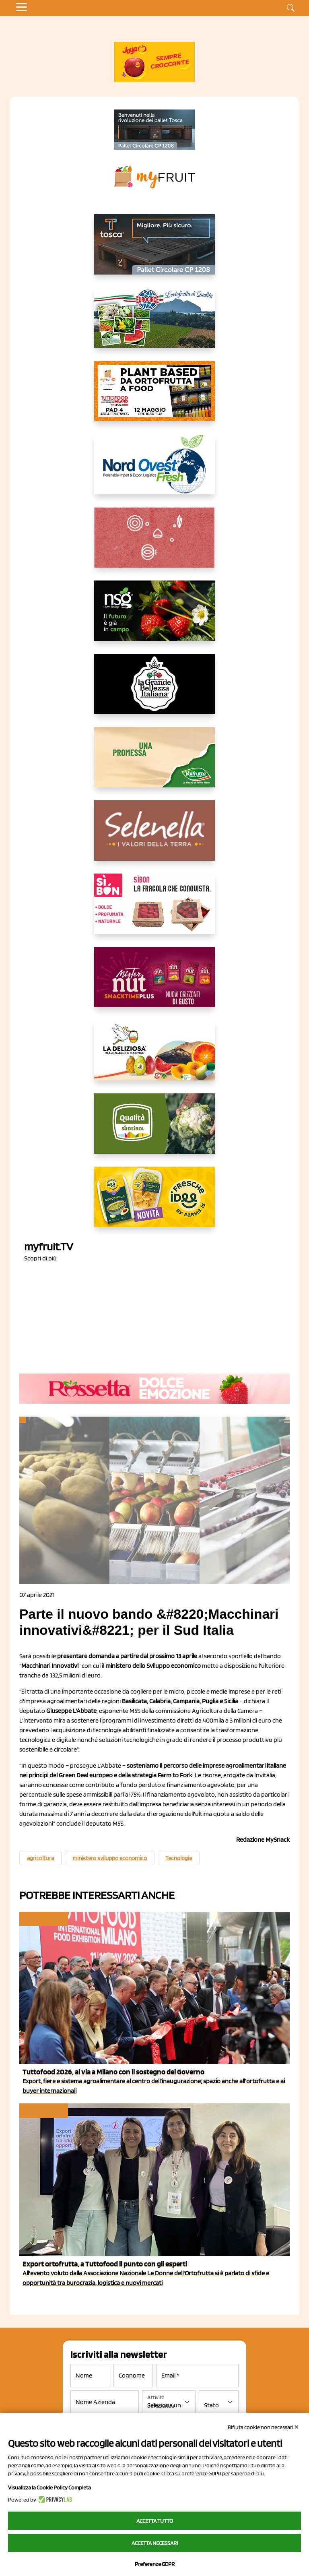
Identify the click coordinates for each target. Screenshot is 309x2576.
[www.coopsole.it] (154, 910)
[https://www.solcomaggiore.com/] (155, 543)
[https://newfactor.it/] (154, 983)
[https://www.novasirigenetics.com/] (154, 617)
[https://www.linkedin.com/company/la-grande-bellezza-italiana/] (154, 690)
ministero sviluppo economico (109, 1858)
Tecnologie (178, 1858)
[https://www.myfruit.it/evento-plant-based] (154, 397)
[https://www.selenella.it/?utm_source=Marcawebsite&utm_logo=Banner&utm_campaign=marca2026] (154, 837)
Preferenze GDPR (155, 2564)
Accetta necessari (155, 2543)
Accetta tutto (154, 2521)
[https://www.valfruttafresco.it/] (154, 763)
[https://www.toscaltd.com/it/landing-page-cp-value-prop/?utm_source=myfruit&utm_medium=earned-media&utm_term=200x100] (154, 129)
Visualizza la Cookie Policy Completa (49, 2487)
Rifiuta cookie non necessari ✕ (263, 2427)
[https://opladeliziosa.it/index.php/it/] (154, 1056)
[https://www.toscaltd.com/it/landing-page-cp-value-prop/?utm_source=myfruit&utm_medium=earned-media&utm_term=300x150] (154, 250)
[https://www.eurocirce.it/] (154, 324)
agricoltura (40, 1858)
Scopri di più (40, 1258)
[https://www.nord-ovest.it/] (154, 470)
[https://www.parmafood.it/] (154, 1203)
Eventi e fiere (43, 1919)
